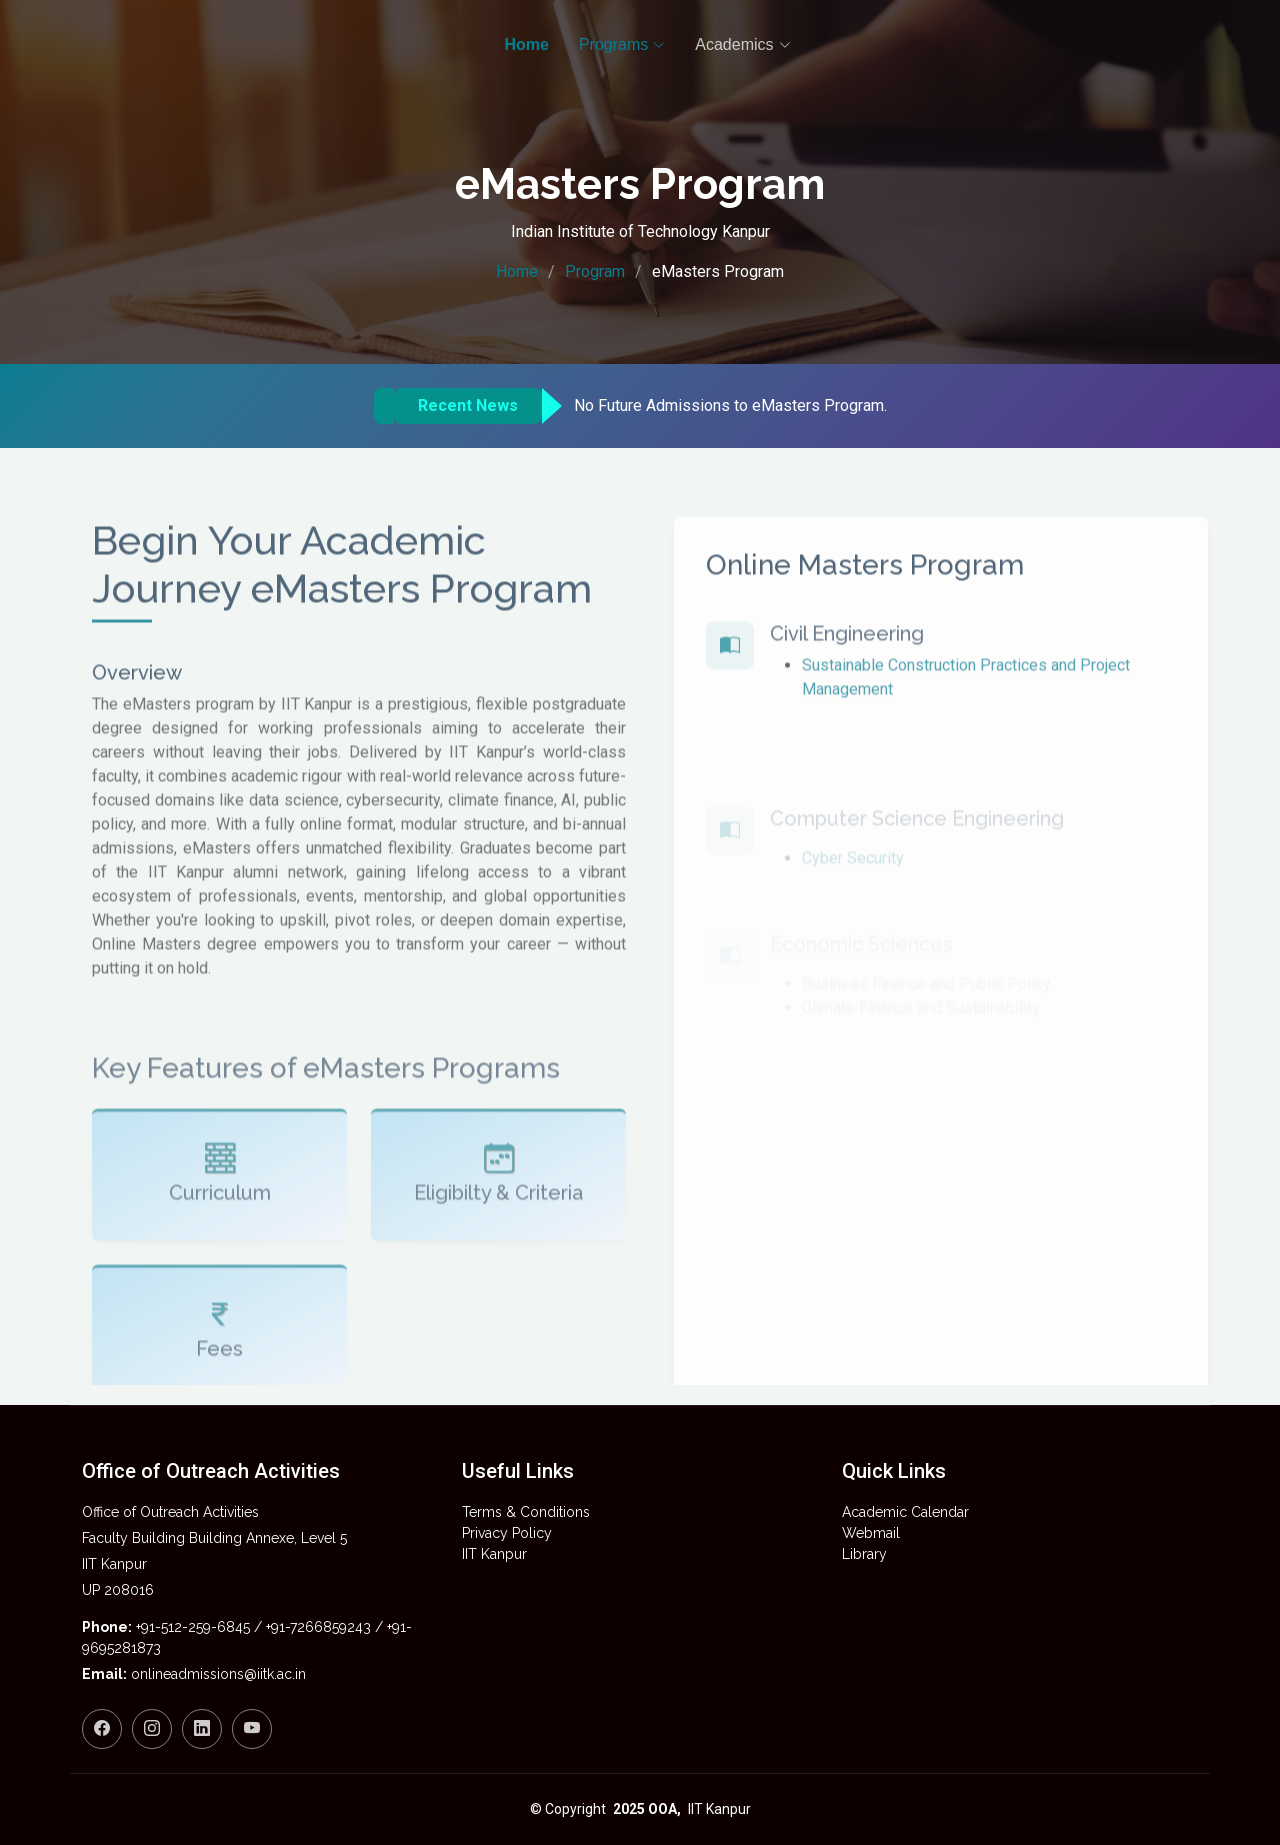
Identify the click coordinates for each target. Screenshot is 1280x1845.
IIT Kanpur (494, 1554)
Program (595, 271)
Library (864, 1554)
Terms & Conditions (526, 1512)
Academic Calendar (905, 1512)
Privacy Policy (507, 1533)
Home (517, 271)
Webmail (871, 1533)
